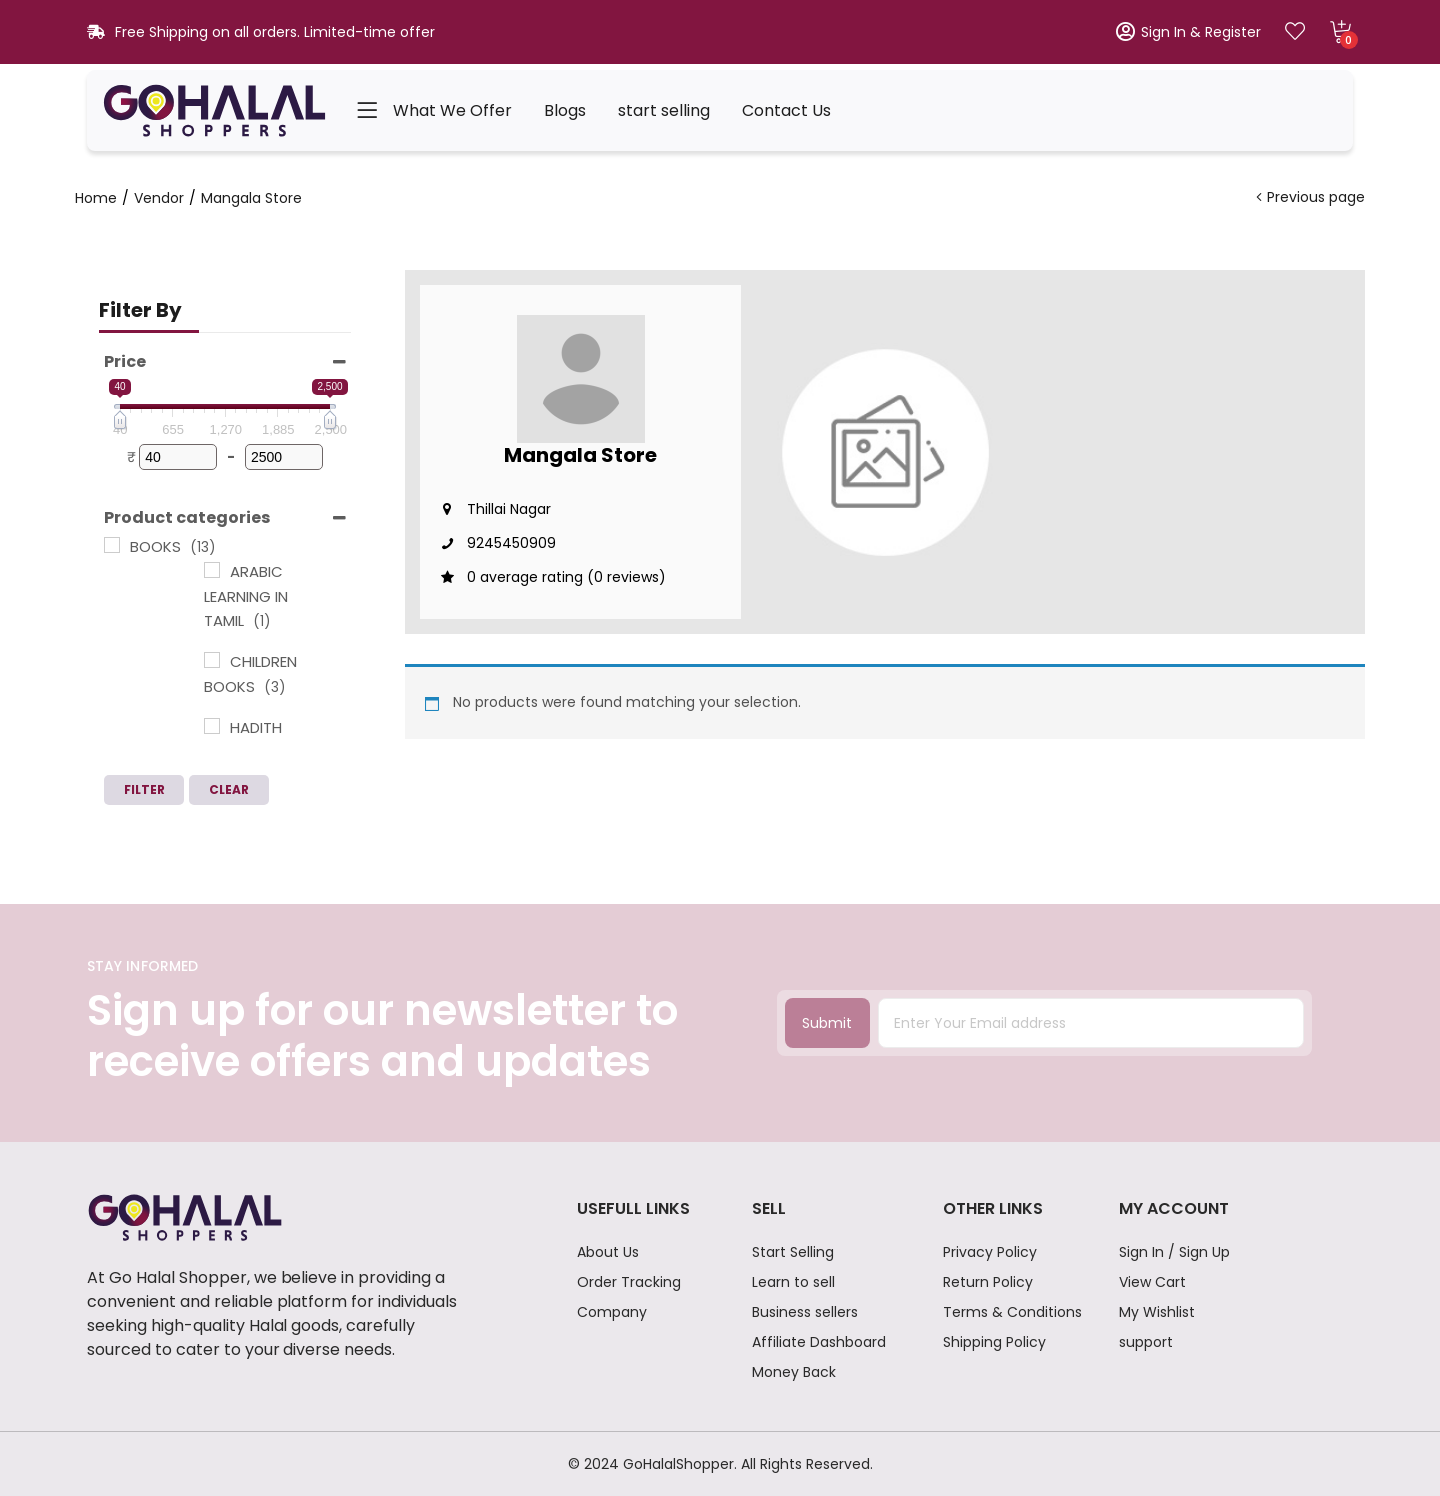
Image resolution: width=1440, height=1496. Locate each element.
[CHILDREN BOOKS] (212, 660)
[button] (1341, 32)
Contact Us (786, 110)
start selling (664, 110)
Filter (144, 789)
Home (96, 198)
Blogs (565, 110)
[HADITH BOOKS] (212, 726)
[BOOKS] (112, 545)
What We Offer (452, 110)
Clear (229, 789)
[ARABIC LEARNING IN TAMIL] (212, 570)
